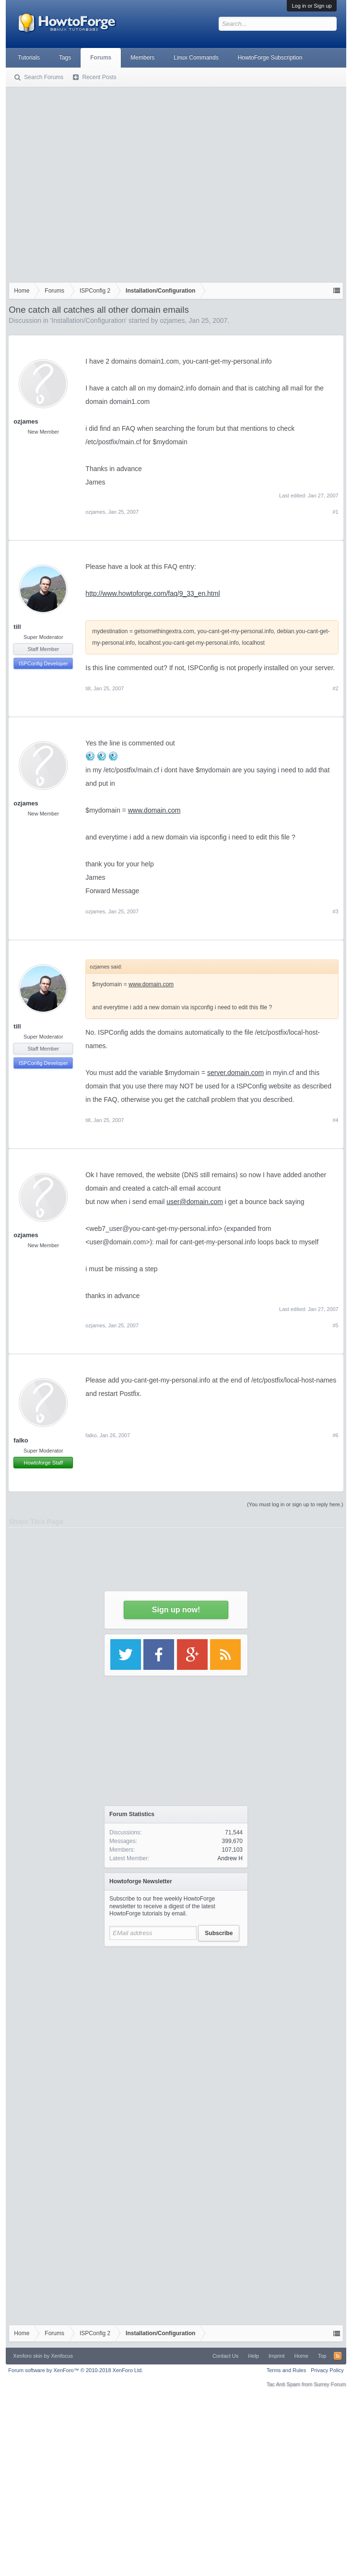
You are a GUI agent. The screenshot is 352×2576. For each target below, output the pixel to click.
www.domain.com (154, 810)
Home (301, 2356)
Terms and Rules (286, 2370)
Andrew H (230, 1858)
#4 (335, 1120)
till (17, 626)
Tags (65, 57)
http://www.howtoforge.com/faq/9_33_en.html (152, 593)
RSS (337, 2356)
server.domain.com (235, 1072)
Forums (100, 57)
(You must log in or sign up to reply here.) (295, 1504)
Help (253, 2356)
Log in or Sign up (311, 6)
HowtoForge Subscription (270, 57)
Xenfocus (62, 2356)
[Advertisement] (90, 182)
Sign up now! (176, 1610)
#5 (335, 1325)
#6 (335, 1435)
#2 (335, 688)
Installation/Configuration (88, 320)
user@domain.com (194, 1201)
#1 (335, 512)
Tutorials (29, 57)
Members (142, 57)
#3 (335, 911)
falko (20, 1440)
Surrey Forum (330, 2384)
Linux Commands (196, 57)
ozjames (172, 320)
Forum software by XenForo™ (75, 2370)
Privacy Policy (327, 2370)
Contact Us (225, 2356)
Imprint (277, 2356)
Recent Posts (99, 77)
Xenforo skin (27, 2356)
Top (322, 2356)
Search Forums (43, 77)
